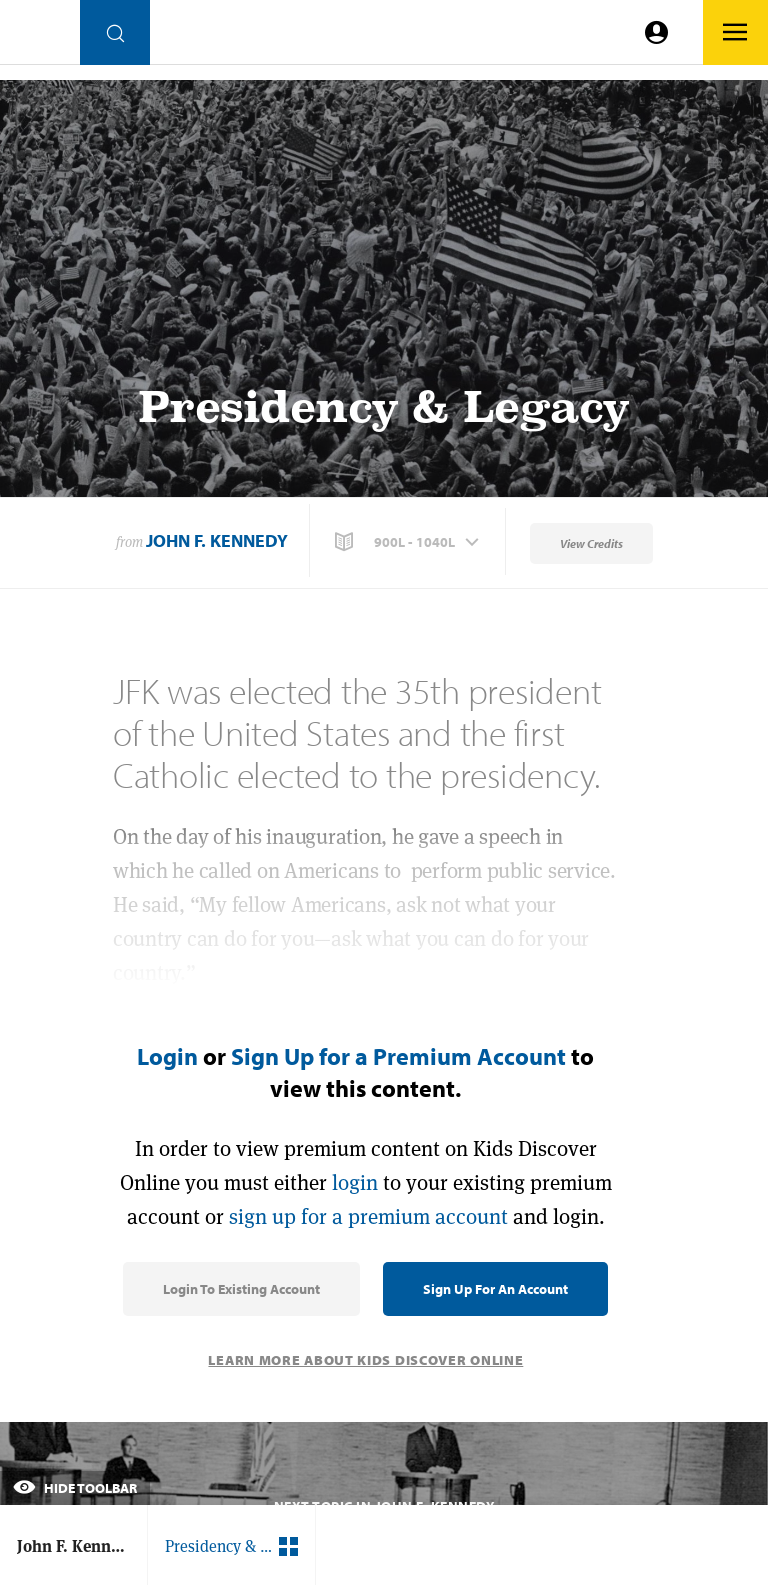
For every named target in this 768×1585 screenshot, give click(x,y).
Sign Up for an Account (495, 1289)
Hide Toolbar (75, 1488)
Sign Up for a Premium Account (398, 1056)
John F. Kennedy (217, 540)
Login (167, 1056)
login (355, 1182)
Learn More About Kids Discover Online (365, 1360)
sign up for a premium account (368, 1216)
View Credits (591, 543)
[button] (409, 542)
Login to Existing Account (241, 1289)
